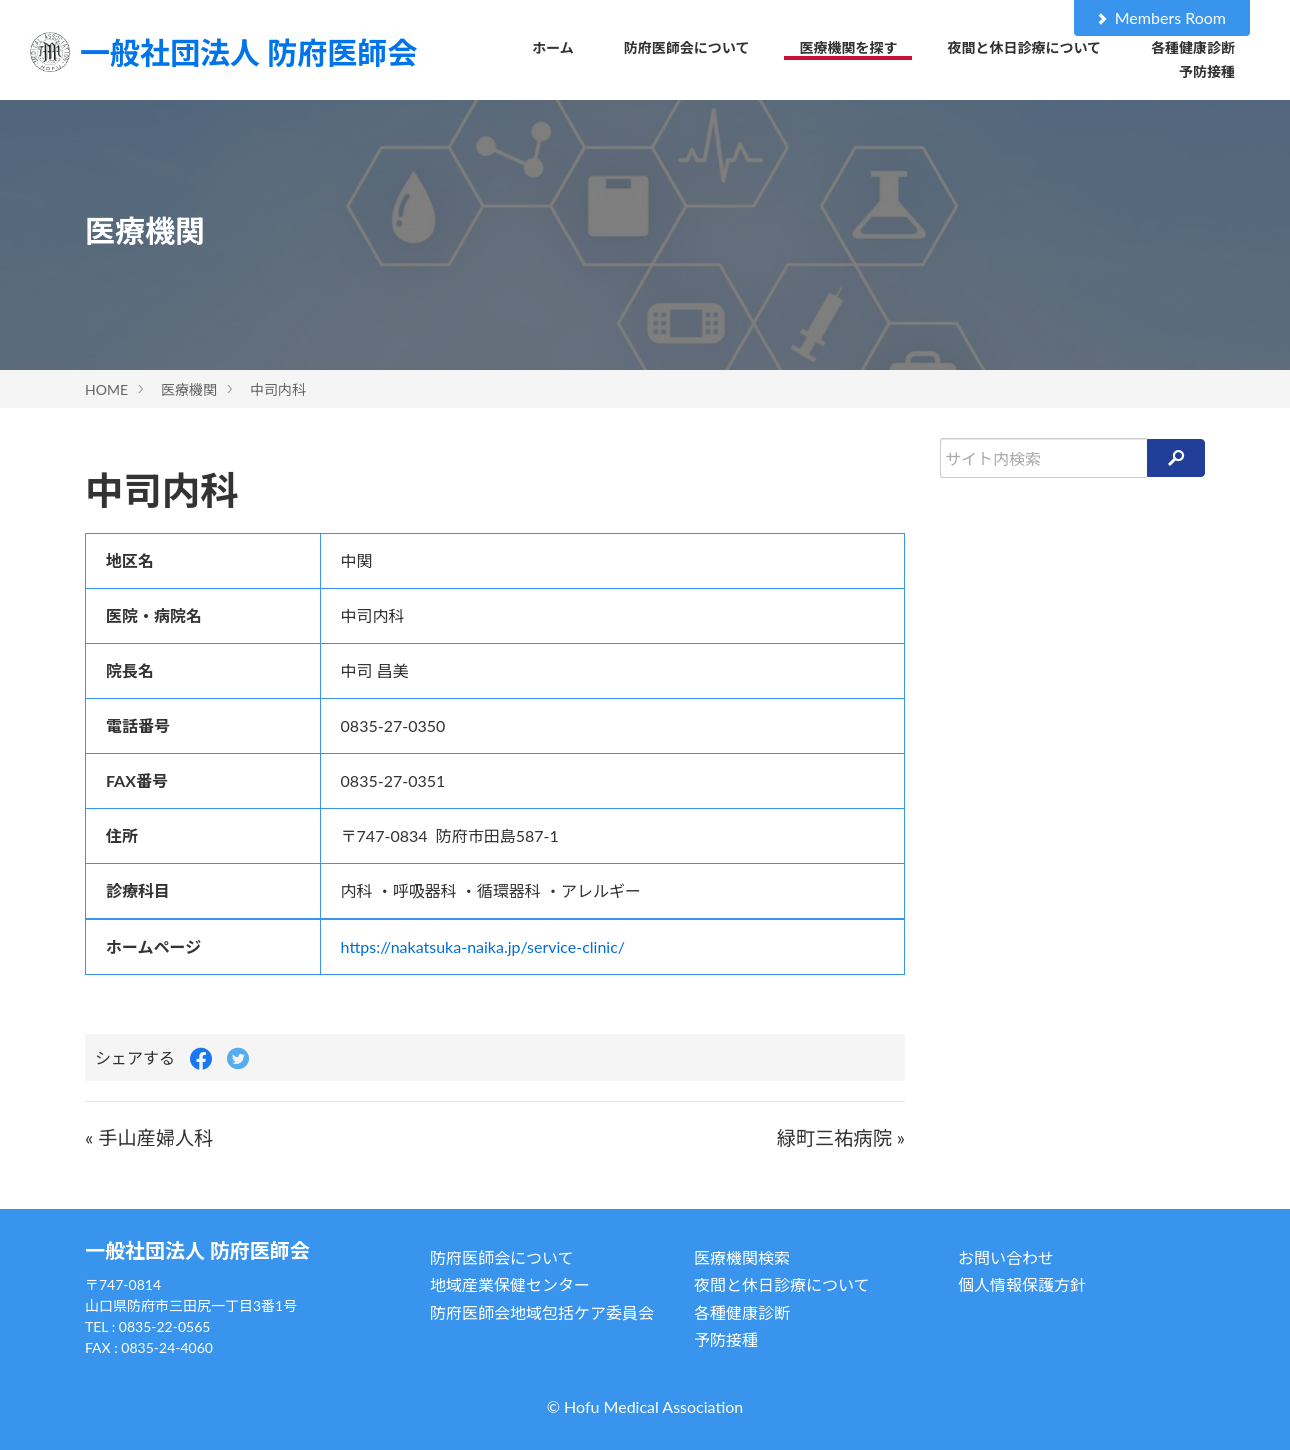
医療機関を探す (848, 47)
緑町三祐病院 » (841, 1137)
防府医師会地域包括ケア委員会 (542, 1312)
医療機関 (189, 389)
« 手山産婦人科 (149, 1137)
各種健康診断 (1193, 47)
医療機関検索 (742, 1257)
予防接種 (1207, 71)
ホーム (553, 47)
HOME (106, 389)
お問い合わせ (1006, 1257)
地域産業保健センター (510, 1284)
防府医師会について (687, 47)
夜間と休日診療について (1024, 47)
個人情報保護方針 (1022, 1284)
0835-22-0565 (165, 1326)
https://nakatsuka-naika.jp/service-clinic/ (483, 946)
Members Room (1160, 17)
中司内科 (278, 389)
